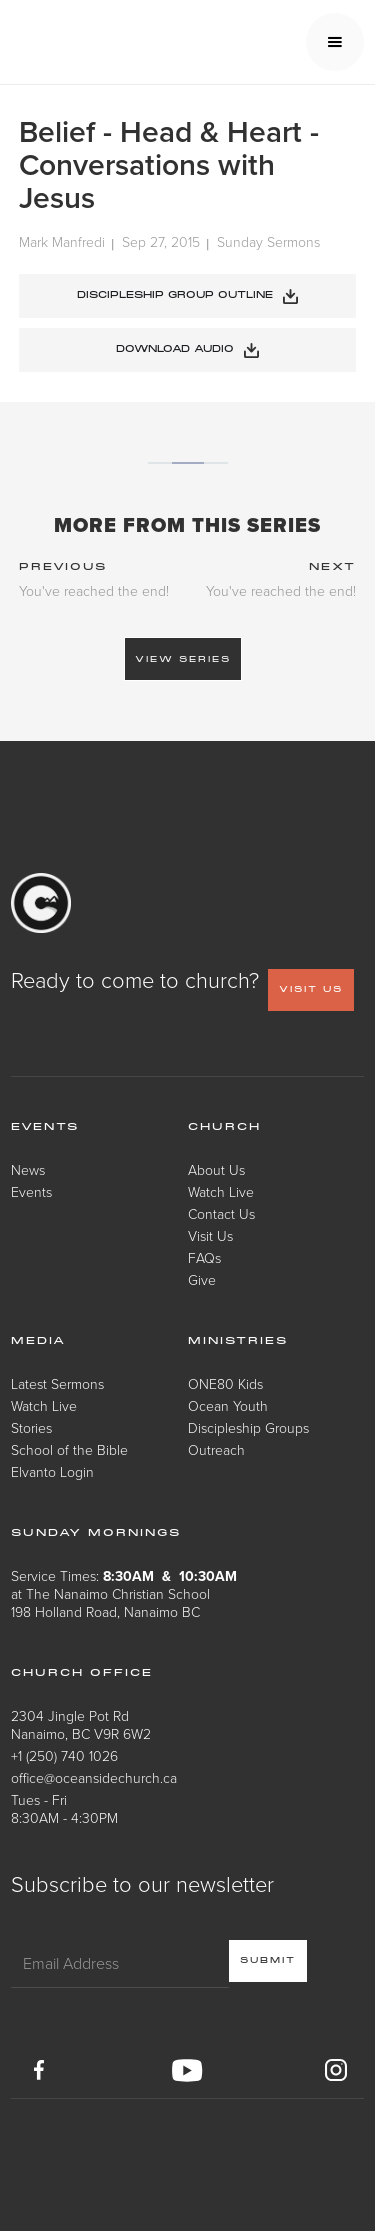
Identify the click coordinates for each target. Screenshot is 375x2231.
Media (38, 1341)
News (28, 1169)
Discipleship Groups (248, 1427)
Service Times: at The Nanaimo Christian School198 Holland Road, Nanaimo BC (124, 1593)
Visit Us (210, 1235)
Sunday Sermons (268, 242)
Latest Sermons (57, 1383)
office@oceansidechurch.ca (94, 1777)
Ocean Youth (228, 1405)
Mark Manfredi (62, 242)
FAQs (204, 1257)
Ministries (238, 1341)
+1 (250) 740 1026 (64, 1755)
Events (31, 1191)
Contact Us (221, 1213)
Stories (31, 1427)
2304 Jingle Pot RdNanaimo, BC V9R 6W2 (81, 1724)
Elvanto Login (52, 1471)
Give (202, 1279)
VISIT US (311, 989)
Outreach (216, 1449)
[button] (335, 42)
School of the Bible (69, 1449)
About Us (216, 1169)
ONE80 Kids (225, 1383)
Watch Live (221, 1191)
